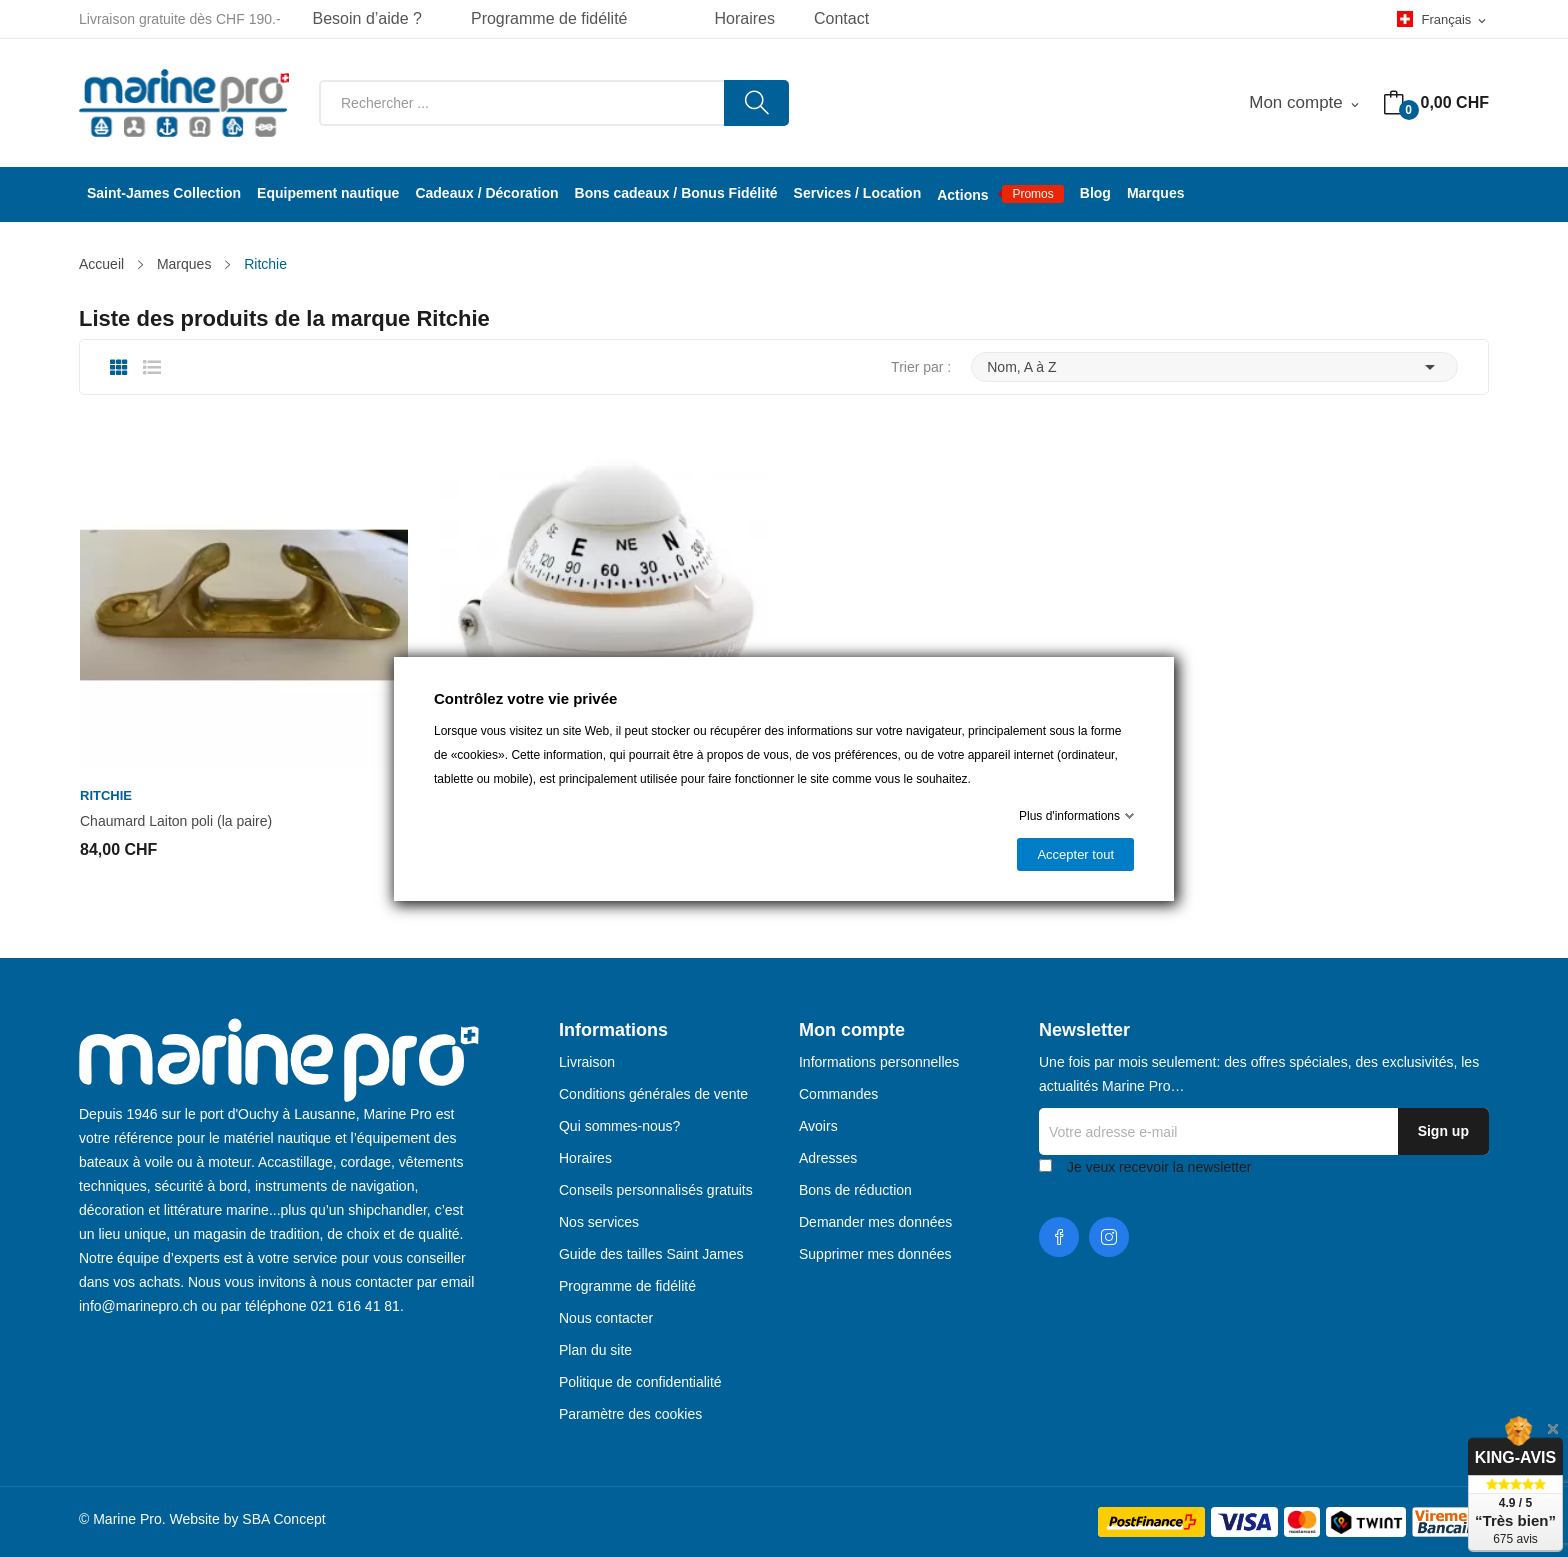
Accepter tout (1075, 854)
